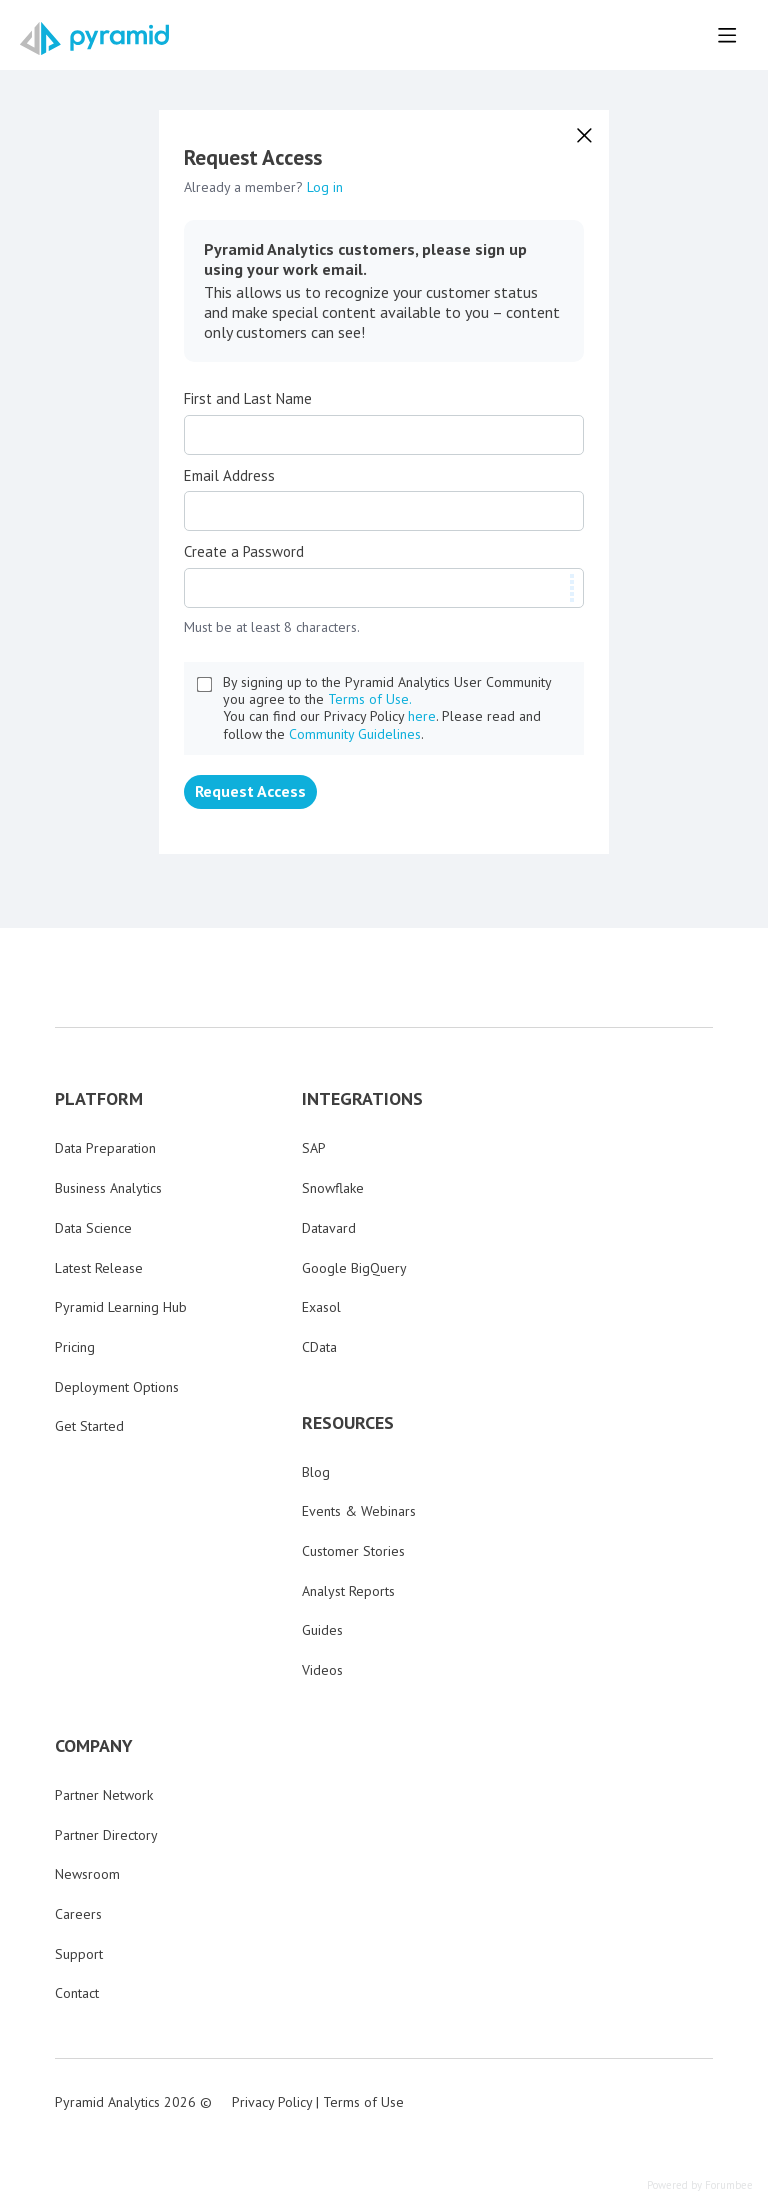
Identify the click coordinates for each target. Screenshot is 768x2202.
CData (319, 1347)
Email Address (229, 476)
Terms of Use (363, 2102)
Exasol (321, 1307)
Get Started (89, 1426)
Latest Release (99, 1268)
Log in (325, 187)
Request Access (250, 791)
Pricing (75, 1347)
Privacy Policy (272, 2102)
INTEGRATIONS (362, 1099)
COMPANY (94, 1746)
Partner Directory (106, 1835)
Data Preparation (105, 1148)
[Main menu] (727, 35)
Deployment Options (117, 1387)
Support (79, 1954)
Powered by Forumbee (700, 2185)
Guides (322, 1630)
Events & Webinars (359, 1511)
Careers (78, 1914)
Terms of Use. (370, 699)
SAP (314, 1148)
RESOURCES (348, 1423)
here (422, 716)
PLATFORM (99, 1099)
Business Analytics (108, 1188)
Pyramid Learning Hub (121, 1307)
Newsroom (87, 1874)
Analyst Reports (348, 1591)
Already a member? (263, 187)
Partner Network (104, 1795)
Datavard (329, 1228)
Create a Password (244, 552)
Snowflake (333, 1188)
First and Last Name (248, 399)
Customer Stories (353, 1551)
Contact (77, 1993)
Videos (322, 1670)
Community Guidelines (355, 734)
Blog (316, 1472)
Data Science (93, 1228)
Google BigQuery (354, 1268)
